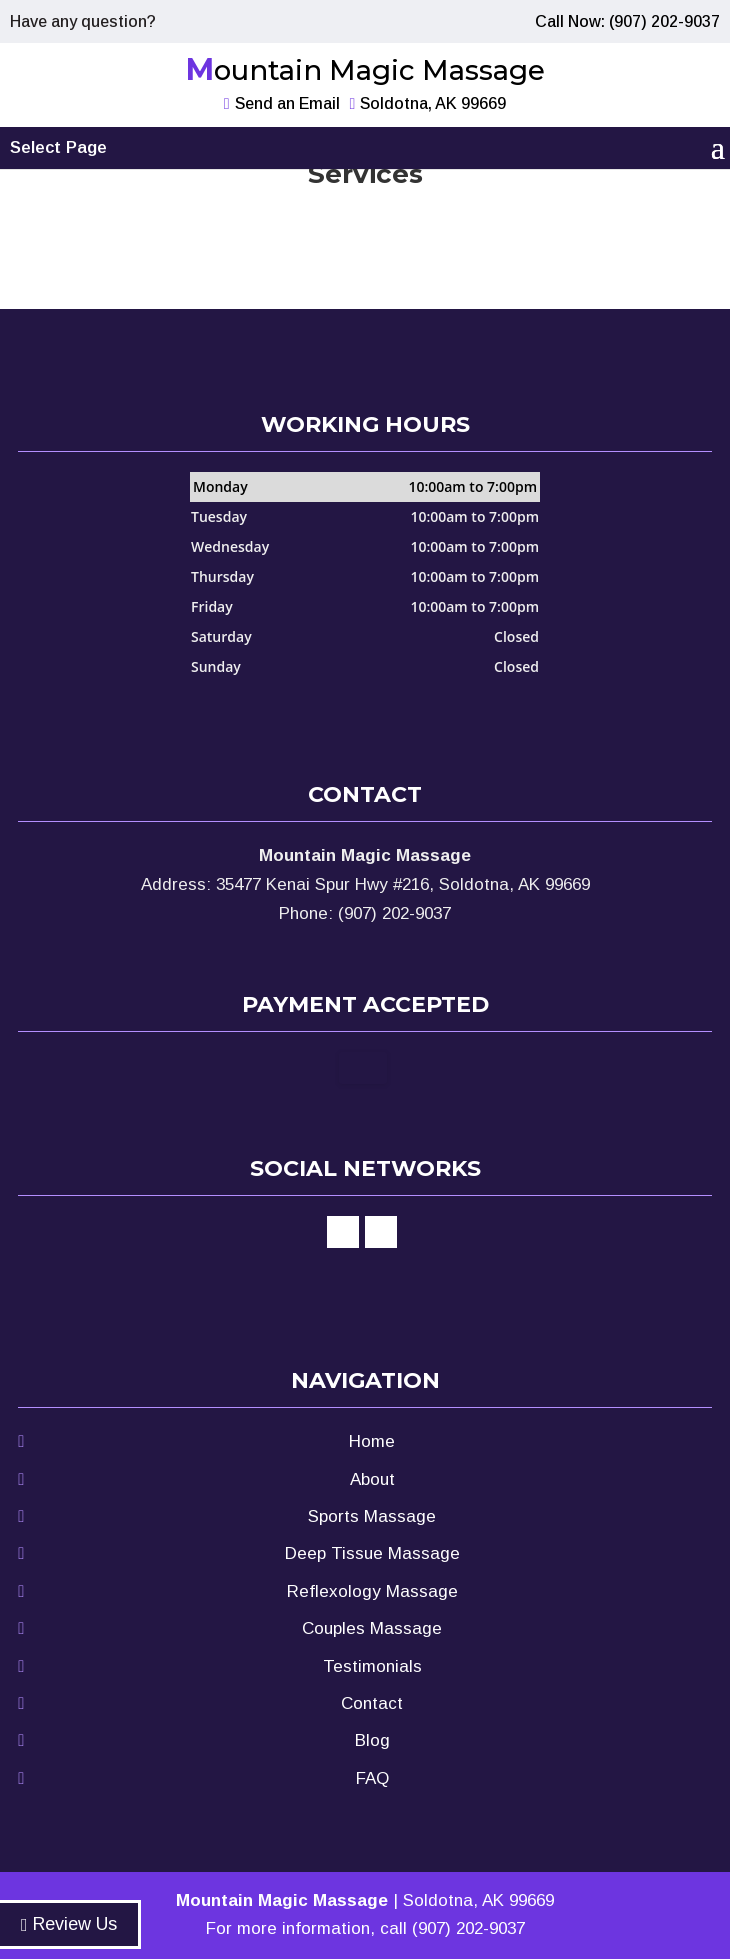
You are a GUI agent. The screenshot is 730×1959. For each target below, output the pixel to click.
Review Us (69, 1924)
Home (372, 1441)
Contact (372, 1703)
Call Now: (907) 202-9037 (627, 21)
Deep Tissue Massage (372, 1553)
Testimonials (372, 1666)
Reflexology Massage (372, 1591)
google (381, 1232)
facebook (343, 1232)
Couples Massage (372, 1628)
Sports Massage (372, 1516)
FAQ (372, 1778)
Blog (372, 1740)
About (372, 1479)
